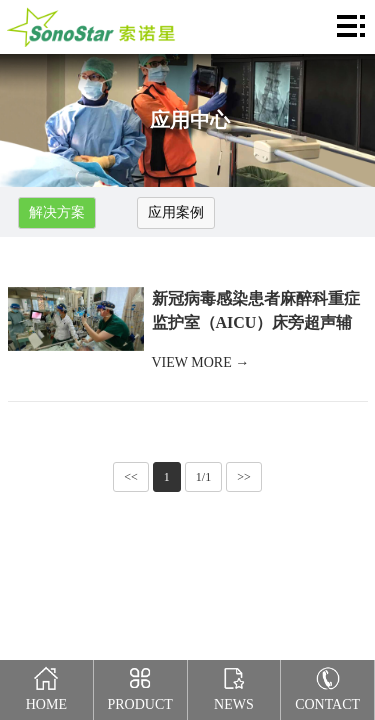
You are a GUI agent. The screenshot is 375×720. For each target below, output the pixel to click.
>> (244, 477)
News (234, 686)
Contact (327, 686)
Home (47, 686)
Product (139, 686)
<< (131, 477)
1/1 (203, 477)
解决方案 (57, 212)
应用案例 (176, 212)
